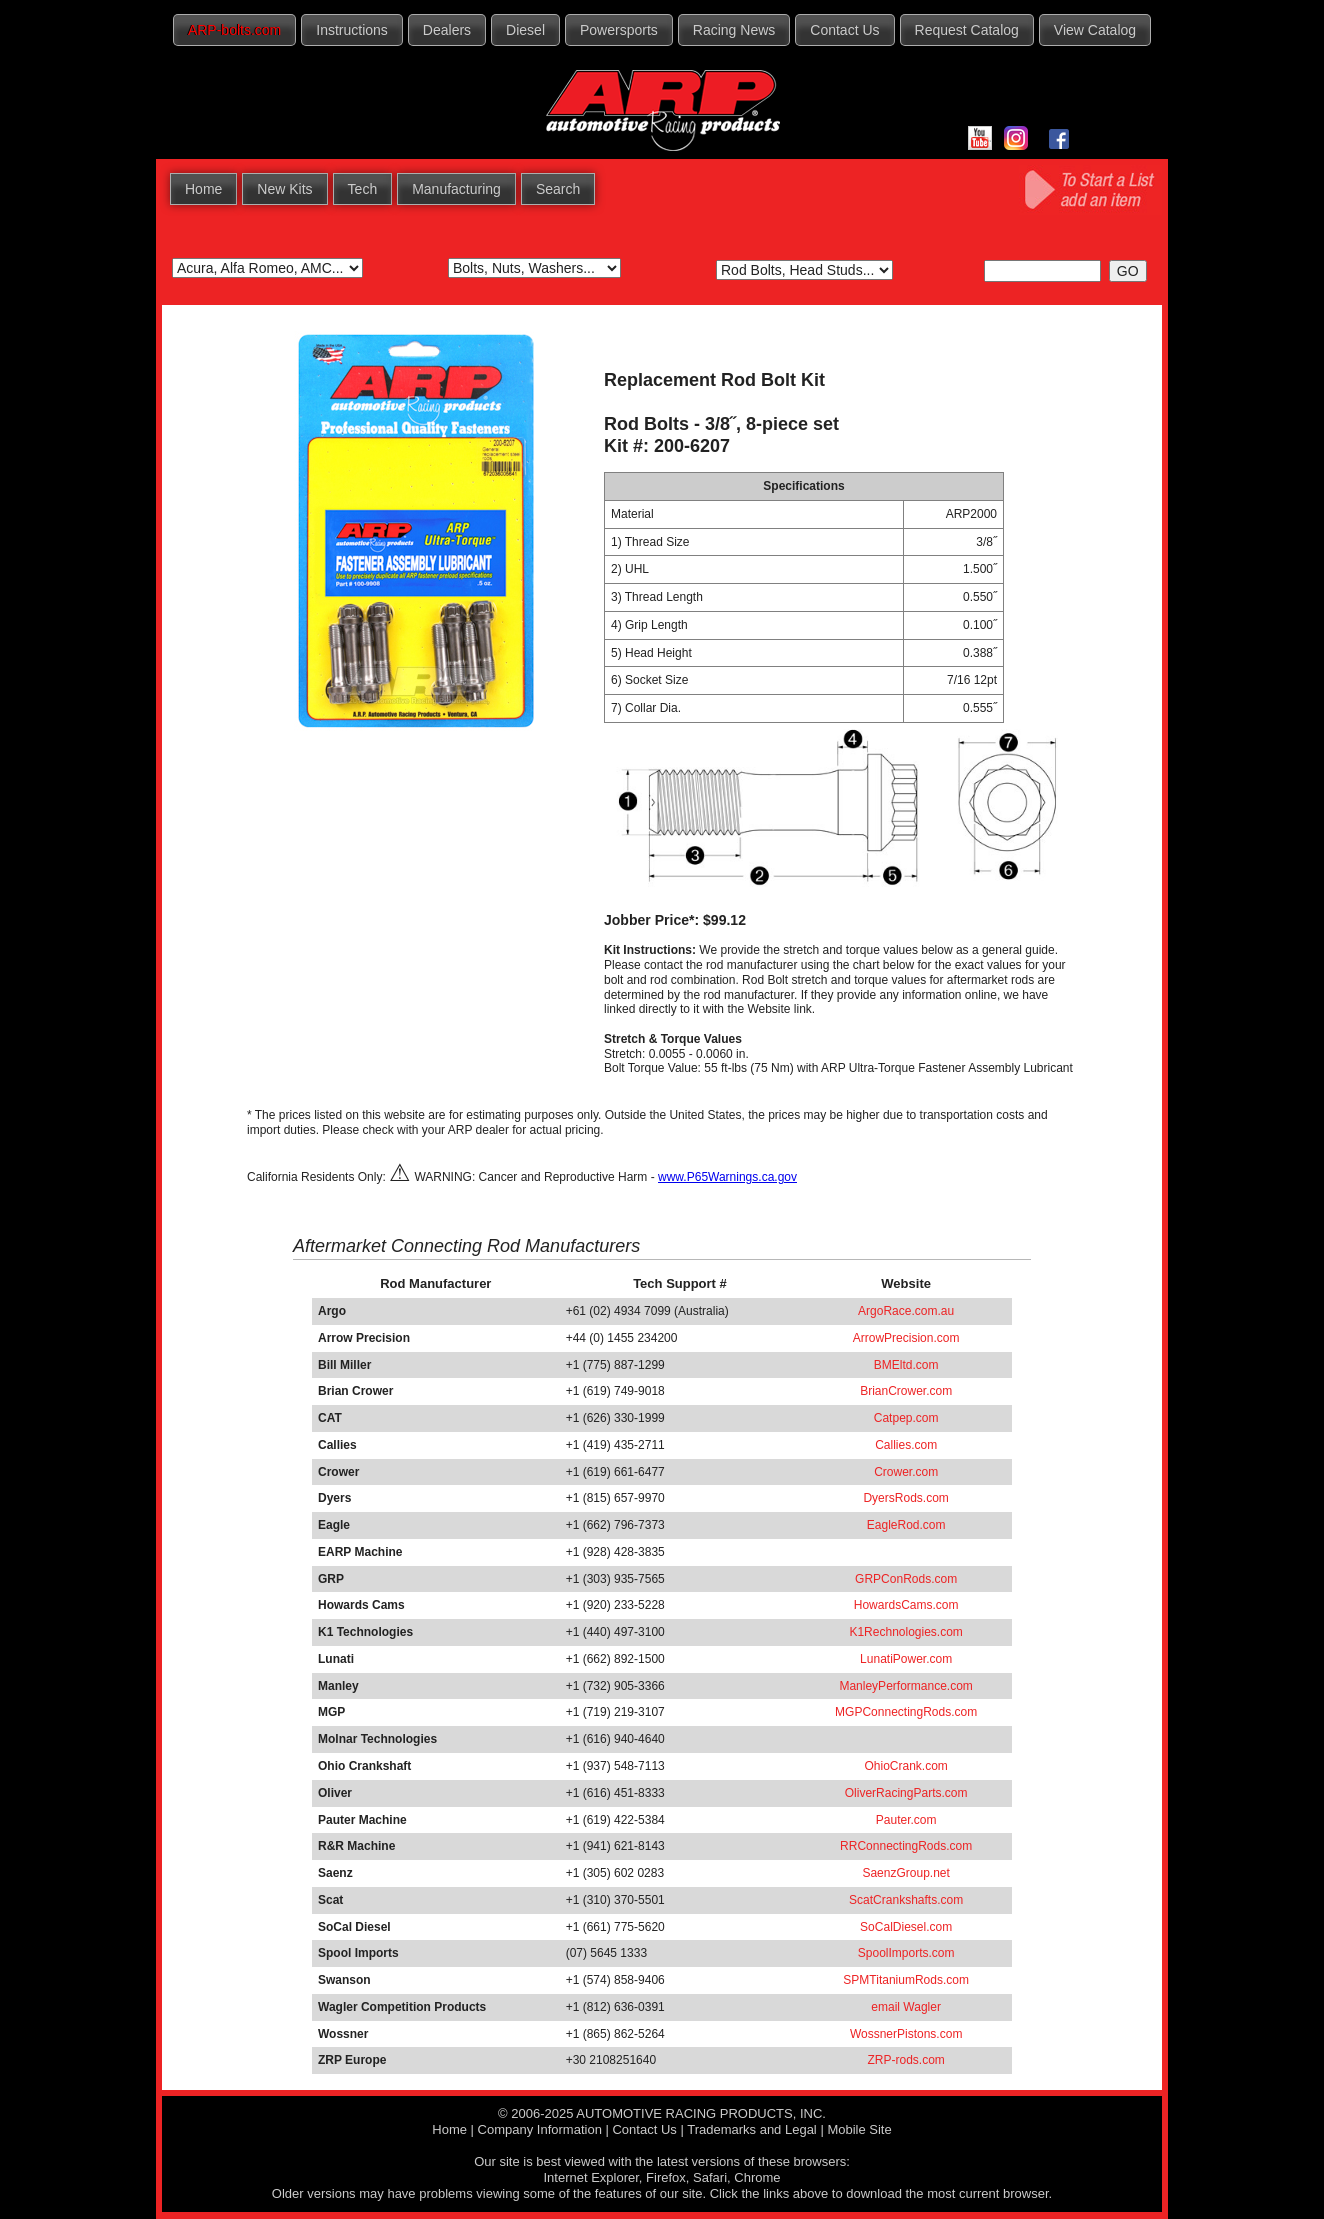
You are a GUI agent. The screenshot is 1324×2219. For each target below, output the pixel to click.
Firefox (666, 2177)
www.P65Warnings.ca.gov (727, 1177)
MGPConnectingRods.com (906, 1712)
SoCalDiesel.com (906, 1927)
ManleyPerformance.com (905, 1686)
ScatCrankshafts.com (906, 1900)
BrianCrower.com (906, 1391)
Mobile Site (859, 2129)
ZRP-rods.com (905, 2060)
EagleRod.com (906, 1525)
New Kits (284, 189)
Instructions (352, 30)
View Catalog (1095, 30)
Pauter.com (906, 1820)
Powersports (619, 30)
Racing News (734, 30)
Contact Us (844, 30)
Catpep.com (906, 1418)
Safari (710, 2177)
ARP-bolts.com (234, 30)
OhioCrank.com (905, 1766)
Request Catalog (967, 30)
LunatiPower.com (906, 1659)
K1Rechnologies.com (905, 1632)
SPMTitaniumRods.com (906, 1980)
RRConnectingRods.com (906, 1846)
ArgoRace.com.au (906, 1311)
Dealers (447, 30)
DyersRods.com (905, 1498)
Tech (363, 189)
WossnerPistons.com (906, 2034)
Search (558, 189)
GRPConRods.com (906, 1579)
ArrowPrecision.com (906, 1338)
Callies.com (906, 1445)
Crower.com (906, 1472)
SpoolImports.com (906, 1953)
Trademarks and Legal (752, 2129)
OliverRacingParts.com (906, 1793)
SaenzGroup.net (905, 1873)
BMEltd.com (906, 1365)
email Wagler (906, 2007)
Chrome (757, 2177)
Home (203, 189)
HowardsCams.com (906, 1605)
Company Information (540, 2129)
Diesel (525, 30)
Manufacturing (456, 189)
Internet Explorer (590, 2177)
